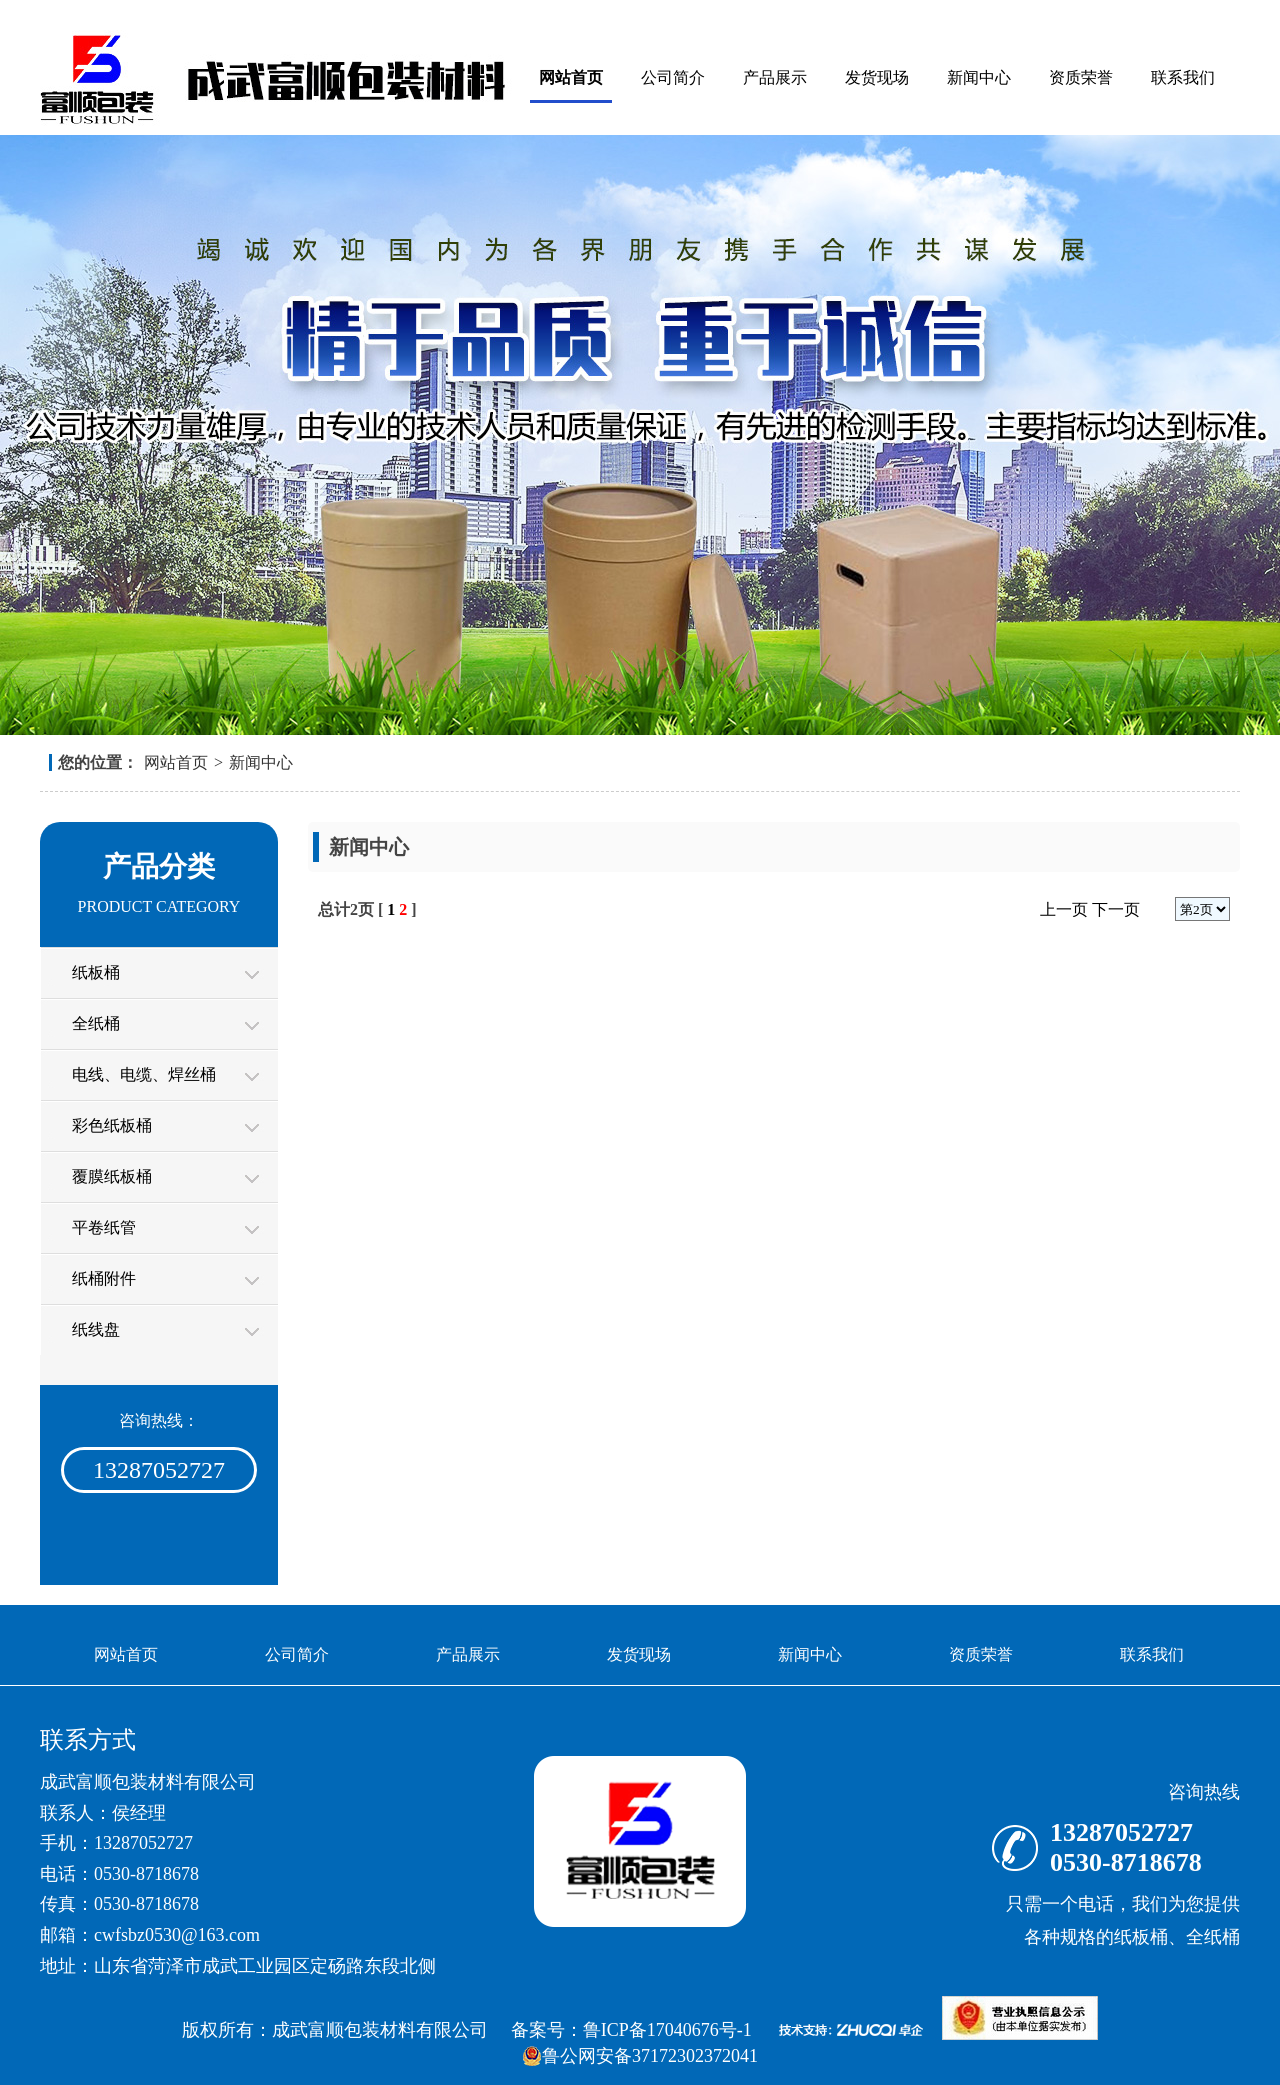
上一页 (1064, 909)
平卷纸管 (104, 1227)
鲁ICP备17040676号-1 (667, 2030)
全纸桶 (96, 1023)
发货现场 (877, 77)
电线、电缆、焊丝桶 (144, 1074)
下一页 (1116, 909)
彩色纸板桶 (112, 1125)
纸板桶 (96, 972)
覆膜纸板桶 (112, 1176)
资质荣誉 (1081, 77)
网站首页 (571, 77)
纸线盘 (96, 1329)
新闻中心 (979, 77)
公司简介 (673, 77)
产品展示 (775, 77)
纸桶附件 (104, 1278)
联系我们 (1183, 77)
